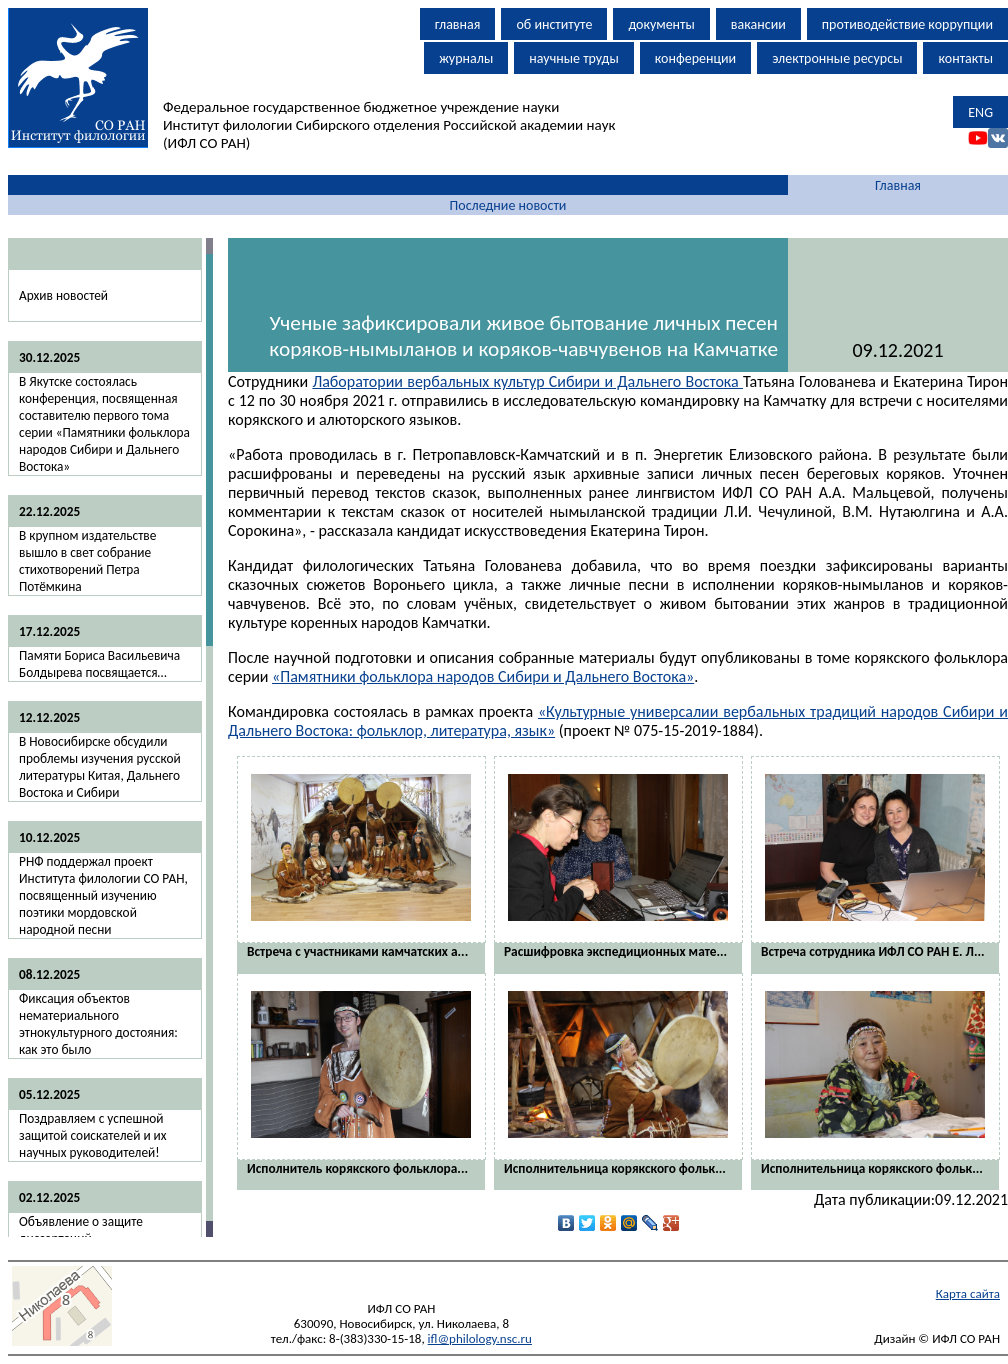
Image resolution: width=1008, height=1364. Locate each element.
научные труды (574, 58)
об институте (554, 24)
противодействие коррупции (907, 24)
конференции (695, 58)
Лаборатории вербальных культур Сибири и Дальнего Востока (527, 381)
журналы (466, 58)
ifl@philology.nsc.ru (480, 1338)
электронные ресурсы (837, 58)
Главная (898, 185)
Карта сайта (968, 1293)
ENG (980, 112)
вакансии (758, 24)
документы (661, 24)
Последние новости (508, 205)
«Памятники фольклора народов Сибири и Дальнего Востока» (483, 676)
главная (458, 24)
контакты (965, 58)
